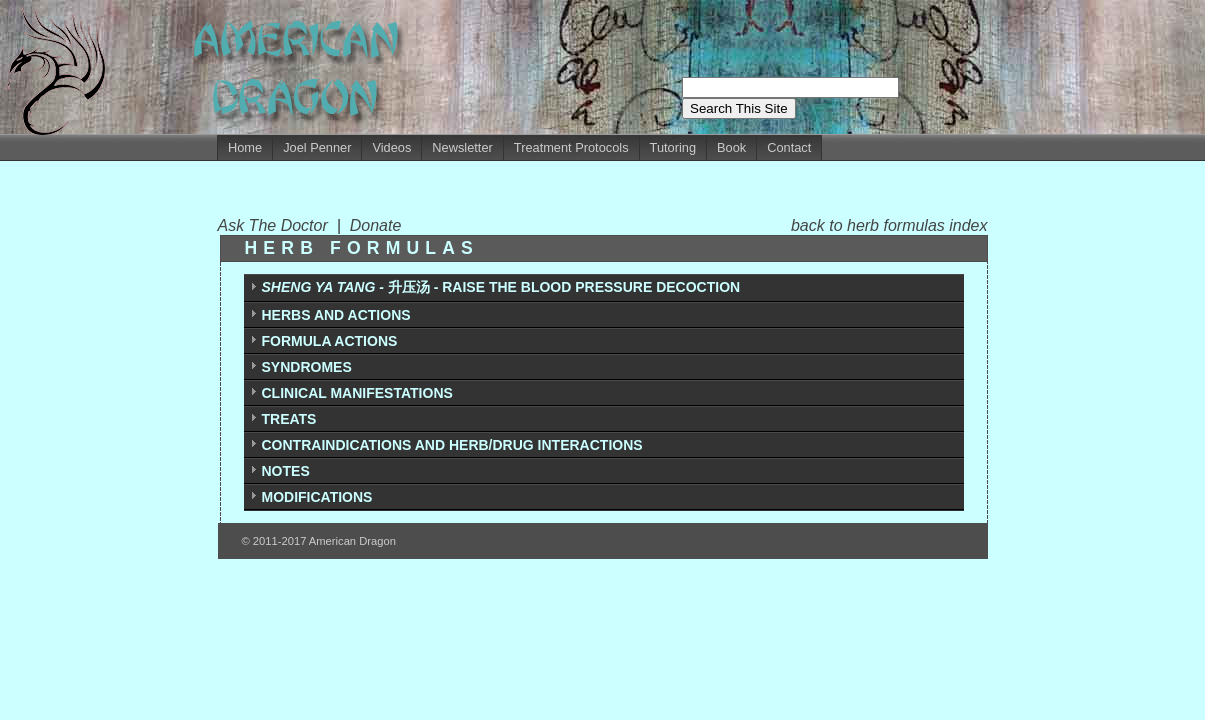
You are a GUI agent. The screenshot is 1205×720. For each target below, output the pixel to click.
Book (731, 147)
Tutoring (673, 147)
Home (245, 147)
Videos (391, 147)
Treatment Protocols (571, 147)
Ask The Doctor (277, 225)
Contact (789, 147)
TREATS (289, 419)
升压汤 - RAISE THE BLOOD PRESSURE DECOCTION (501, 287)
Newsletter (462, 147)
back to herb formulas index (889, 225)
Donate (376, 225)
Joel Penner (317, 147)
